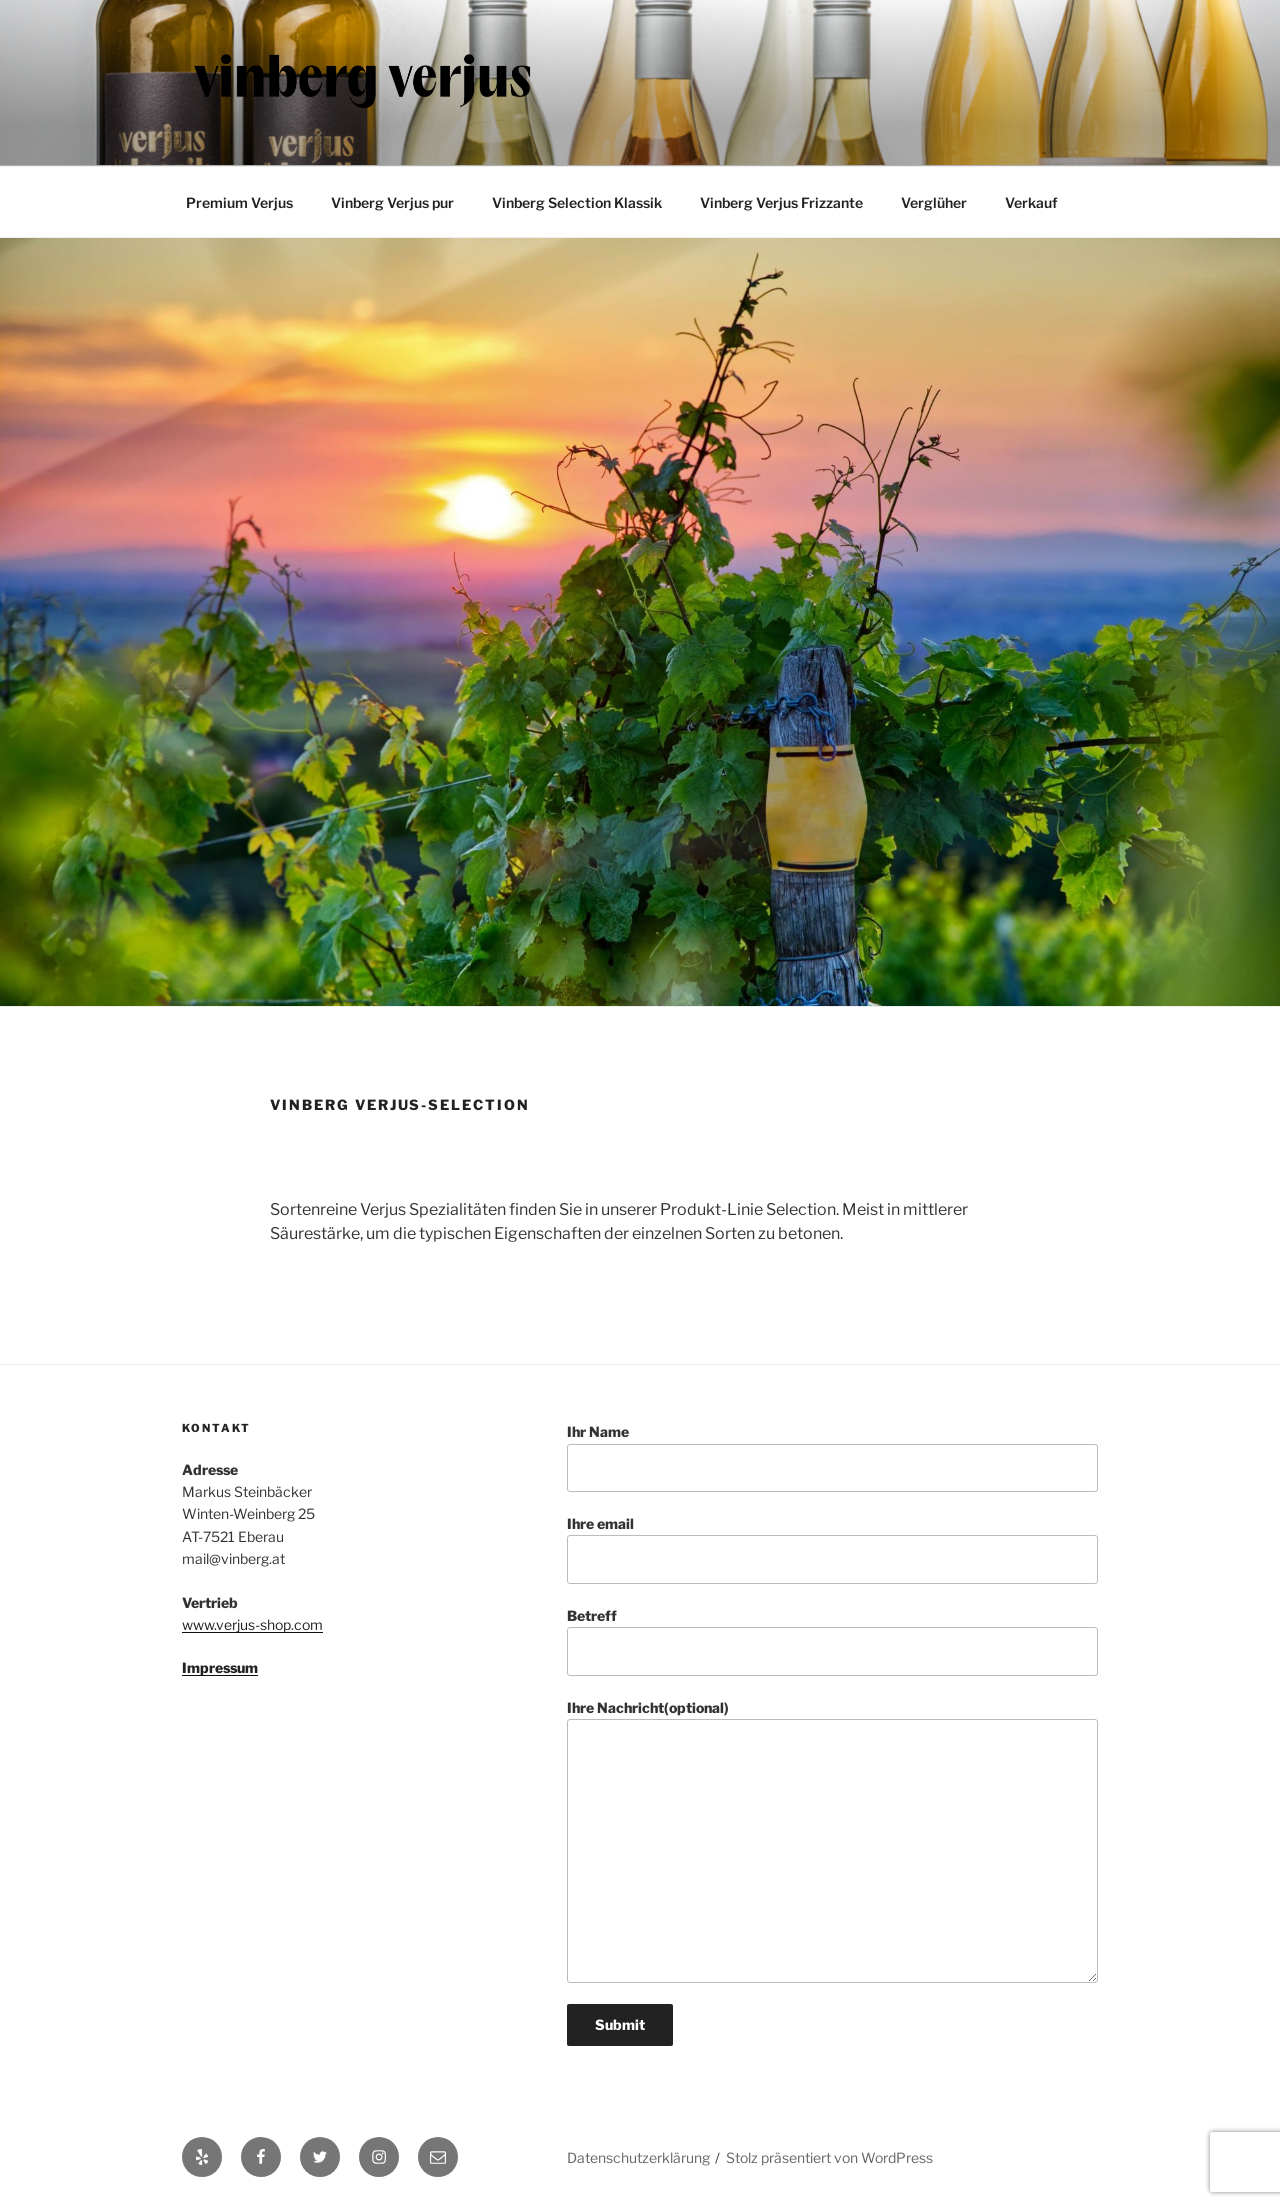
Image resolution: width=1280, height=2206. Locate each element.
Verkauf (1031, 202)
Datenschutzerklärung (638, 2157)
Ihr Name (832, 1457)
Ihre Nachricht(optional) (832, 1841)
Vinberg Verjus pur (392, 202)
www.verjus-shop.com (252, 1624)
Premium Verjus (239, 202)
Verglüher (934, 202)
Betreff (832, 1641)
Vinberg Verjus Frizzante (781, 202)
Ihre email (832, 1549)
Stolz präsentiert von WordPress (829, 2157)
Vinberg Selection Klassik (577, 202)
